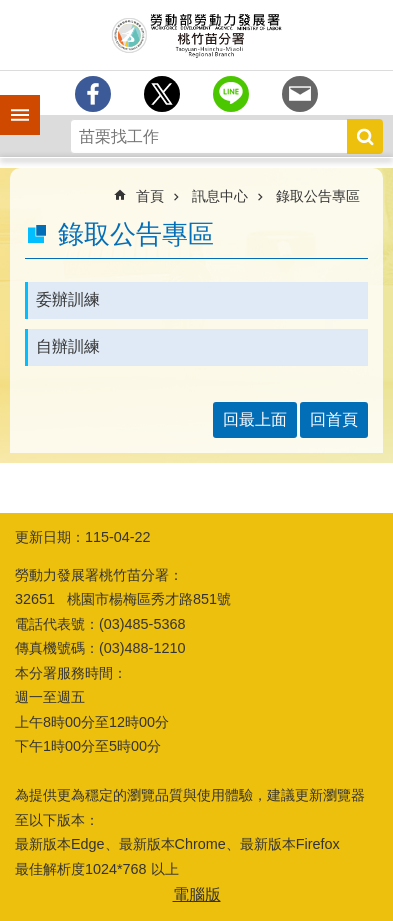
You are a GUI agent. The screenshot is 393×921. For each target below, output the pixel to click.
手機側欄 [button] (11, 101)
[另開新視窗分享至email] (300, 94)
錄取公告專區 (318, 196)
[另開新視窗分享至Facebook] (93, 94)
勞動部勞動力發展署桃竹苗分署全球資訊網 (196, 35)
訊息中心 (220, 196)
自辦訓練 (68, 346)
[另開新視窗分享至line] (231, 94)
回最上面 (255, 419)
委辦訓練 (68, 299)
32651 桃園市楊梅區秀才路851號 (123, 599)
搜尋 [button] (365, 136)
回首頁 (334, 419)
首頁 (150, 196)
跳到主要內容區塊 (10, 10)
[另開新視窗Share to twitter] (162, 94)
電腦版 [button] (197, 894)
